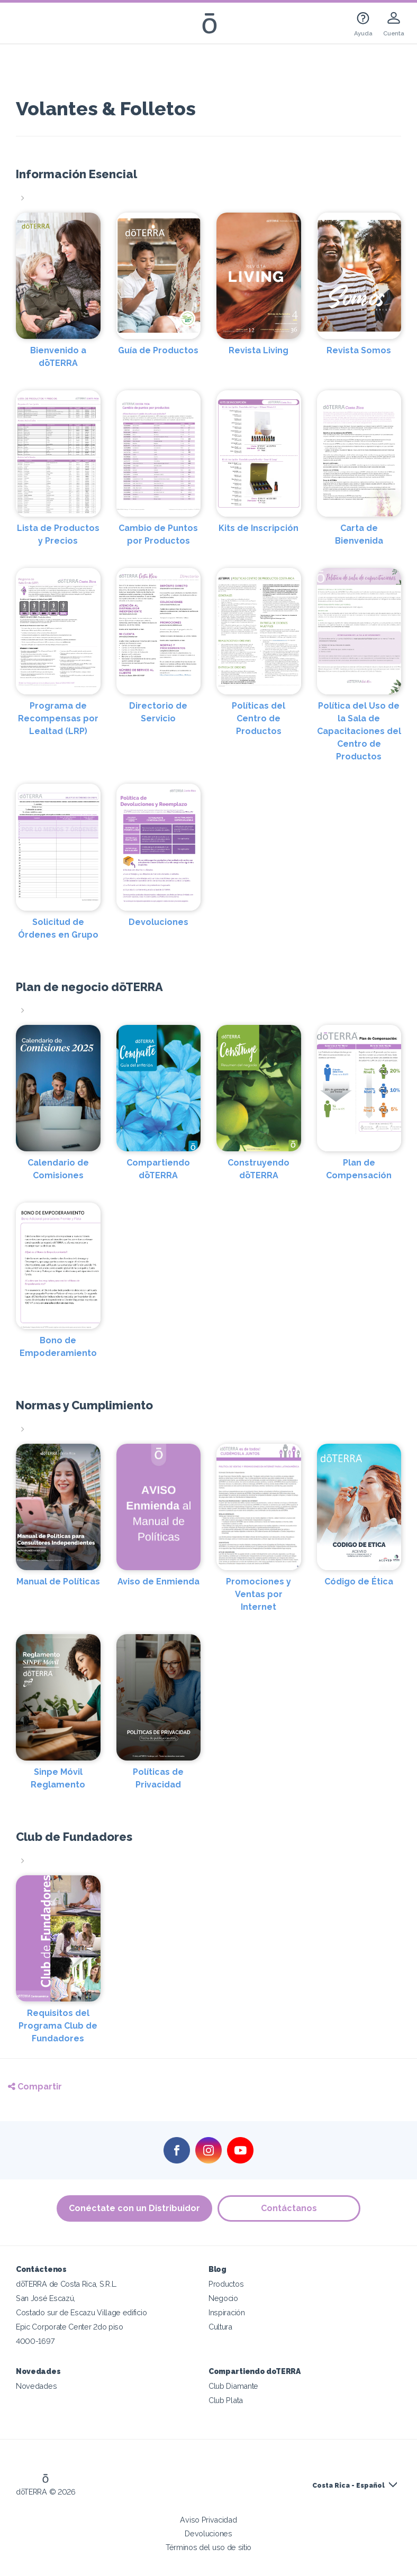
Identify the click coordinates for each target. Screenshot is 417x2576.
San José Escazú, (45, 2298)
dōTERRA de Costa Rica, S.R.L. (66, 2283)
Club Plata (225, 2400)
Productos (225, 2283)
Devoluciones (208, 2533)
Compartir (35, 2087)
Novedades (36, 2385)
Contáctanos (289, 2208)
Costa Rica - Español (348, 2485)
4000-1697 (35, 2340)
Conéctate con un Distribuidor (134, 2208)
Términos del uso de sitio (208, 2547)
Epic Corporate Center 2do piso (69, 2326)
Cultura (220, 2326)
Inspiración (226, 2312)
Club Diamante (233, 2385)
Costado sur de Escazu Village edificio (81, 2312)
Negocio (223, 2298)
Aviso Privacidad (208, 2519)
